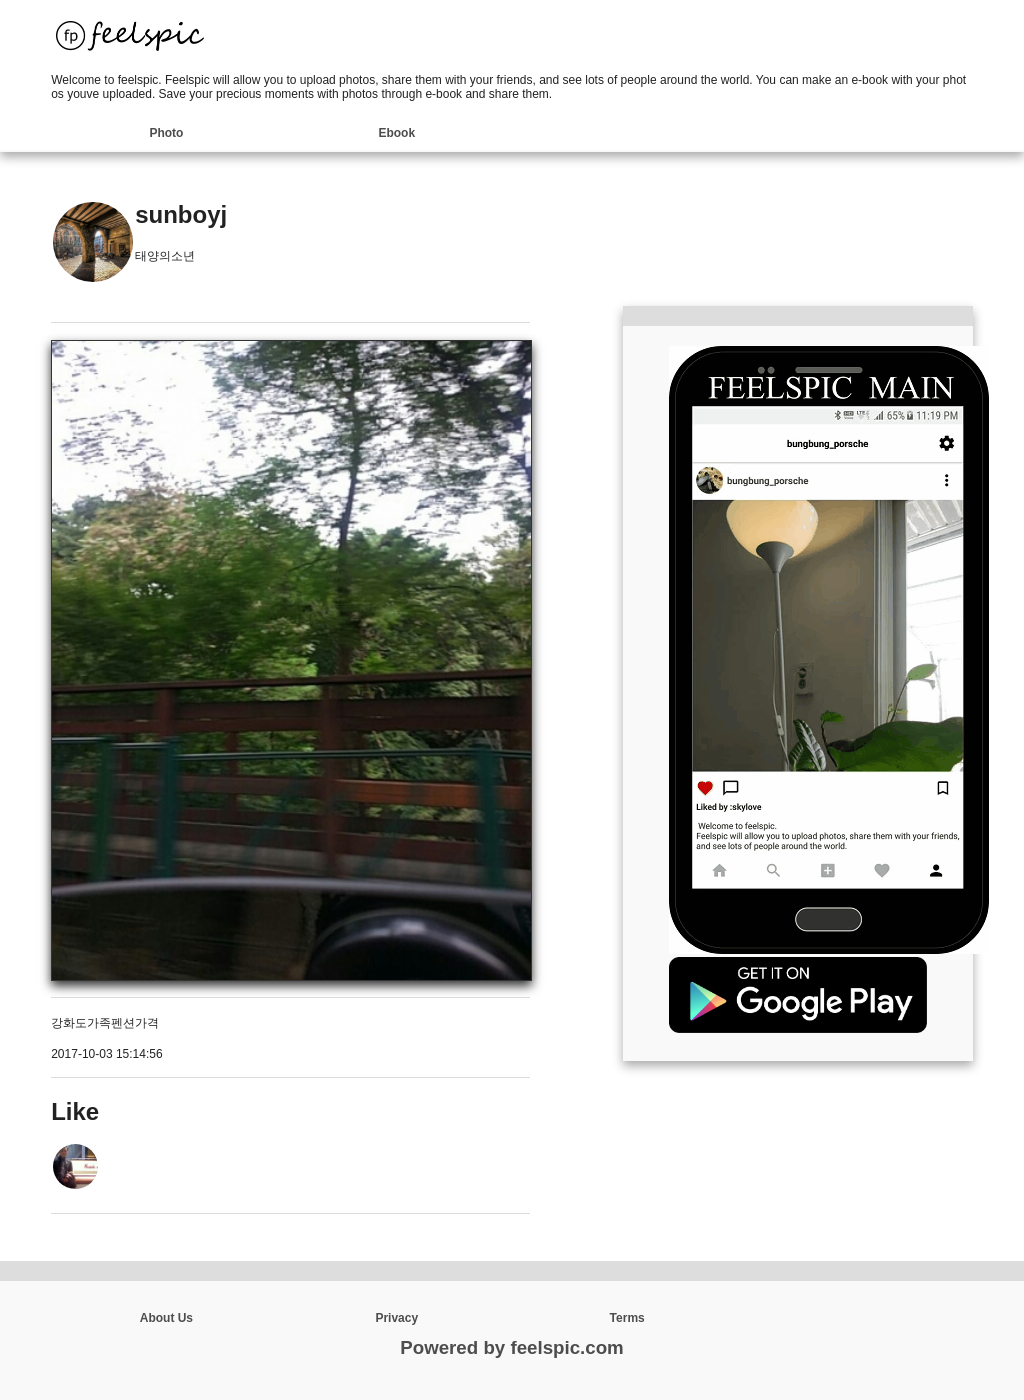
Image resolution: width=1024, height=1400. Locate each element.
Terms (627, 1318)
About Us (166, 1318)
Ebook (396, 133)
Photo (166, 133)
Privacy (396, 1318)
